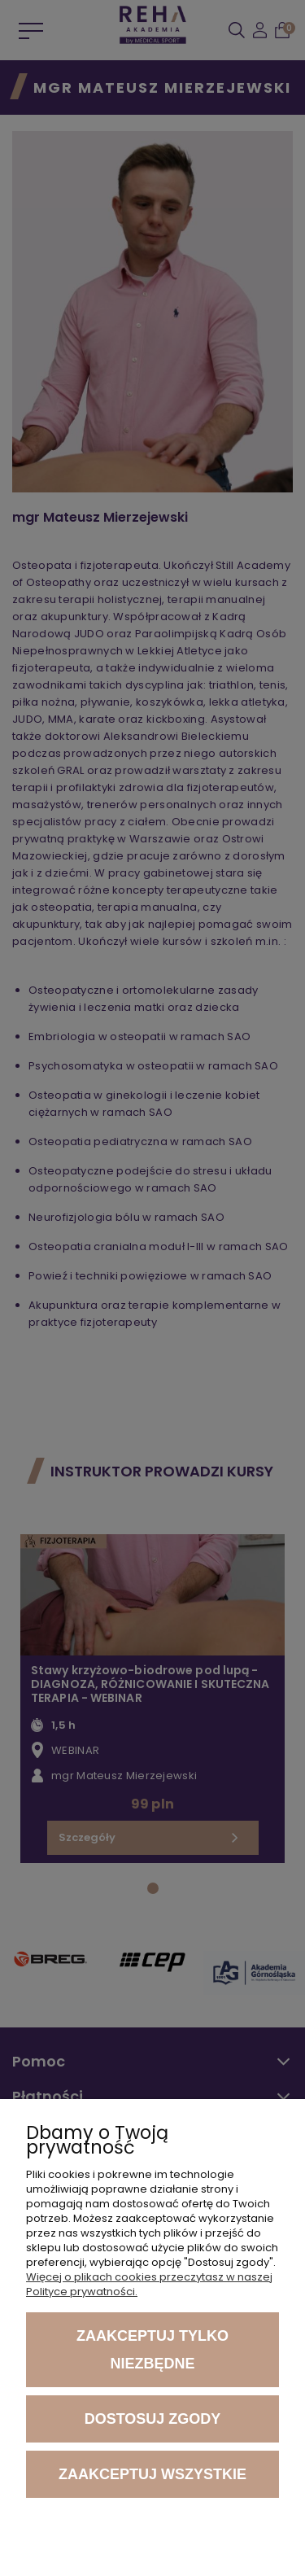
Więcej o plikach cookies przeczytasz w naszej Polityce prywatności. (149, 2284)
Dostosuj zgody (153, 2419)
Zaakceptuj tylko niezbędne (152, 2350)
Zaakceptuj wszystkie (152, 2474)
